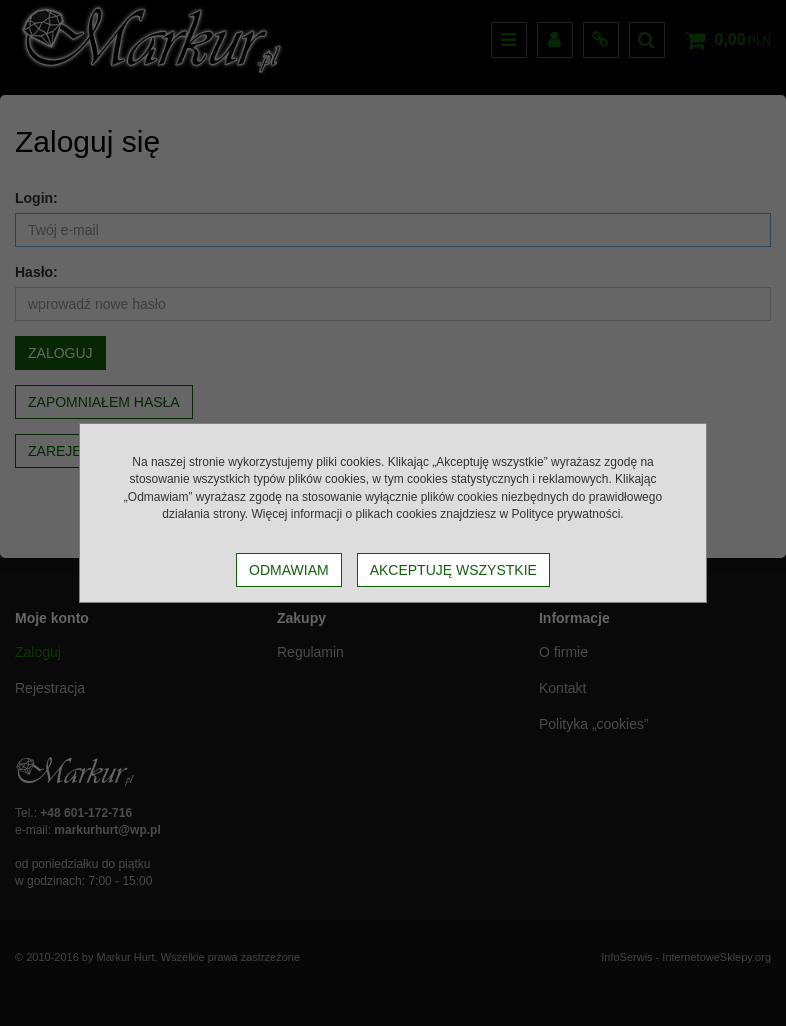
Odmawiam (289, 570)
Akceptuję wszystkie (453, 570)
